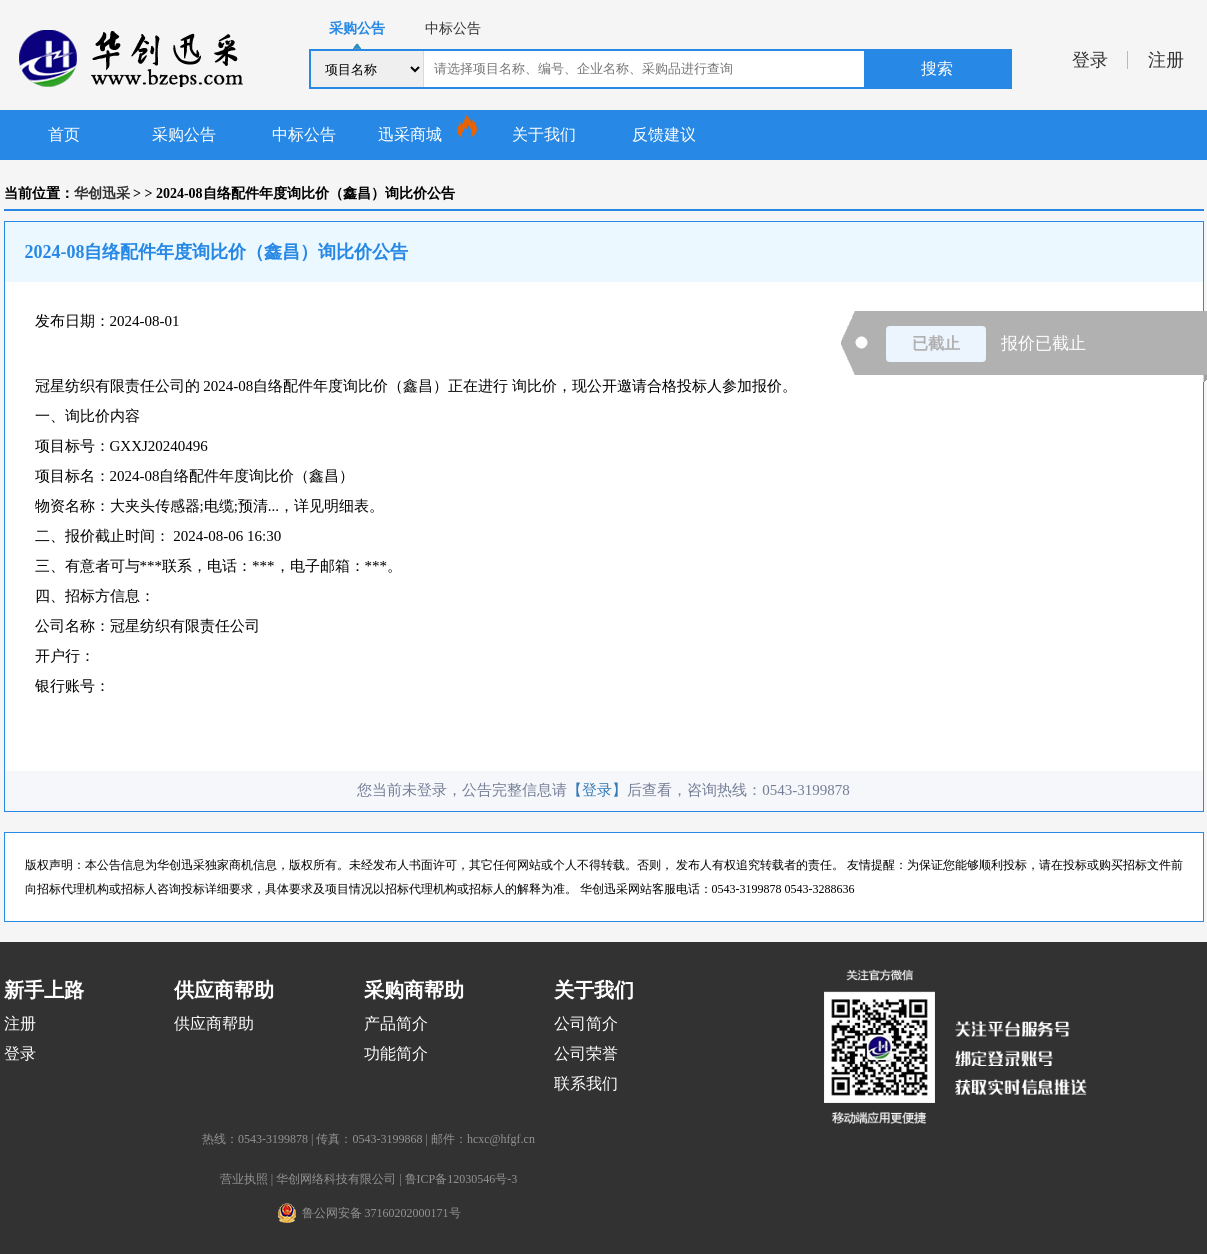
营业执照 (244, 1179)
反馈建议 (664, 134)
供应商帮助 (214, 1023)
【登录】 (597, 790)
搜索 (937, 68)
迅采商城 (410, 134)
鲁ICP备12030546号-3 (461, 1179)
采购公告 (184, 134)
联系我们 (586, 1083)
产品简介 (396, 1023)
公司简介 (586, 1023)
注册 (1166, 60)
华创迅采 (102, 193)
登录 (1090, 60)
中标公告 (304, 134)
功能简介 (396, 1053)
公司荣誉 (586, 1053)
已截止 (936, 343)
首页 (64, 134)
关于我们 (544, 134)
